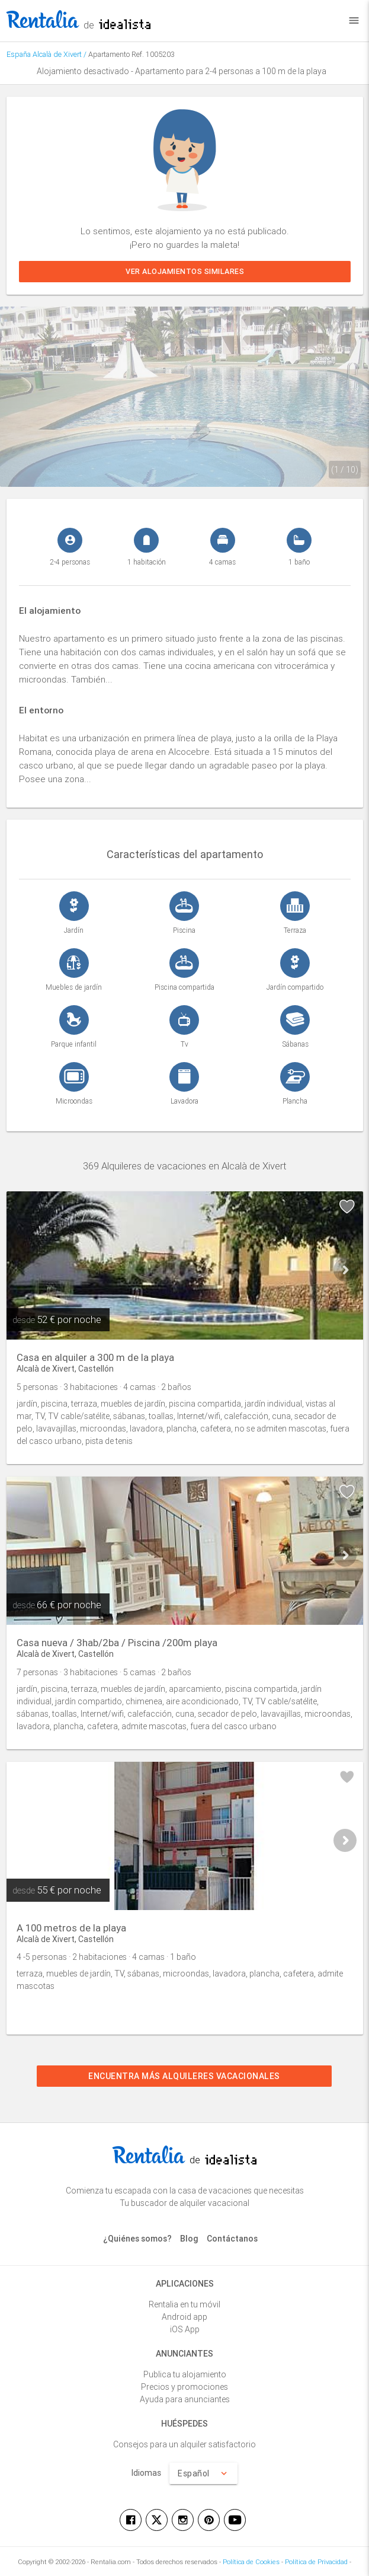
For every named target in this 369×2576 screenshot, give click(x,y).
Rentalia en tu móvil (184, 2304)
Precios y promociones (184, 2386)
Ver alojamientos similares (185, 271)
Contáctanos (232, 2238)
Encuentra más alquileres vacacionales (185, 2076)
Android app (184, 2317)
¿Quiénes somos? (137, 2238)
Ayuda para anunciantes (185, 2399)
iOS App (185, 2329)
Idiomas (146, 2472)
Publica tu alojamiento (184, 2374)
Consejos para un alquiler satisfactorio (184, 2444)
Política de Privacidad (316, 2562)
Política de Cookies (251, 2562)
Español (203, 2473)
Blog (189, 2238)
